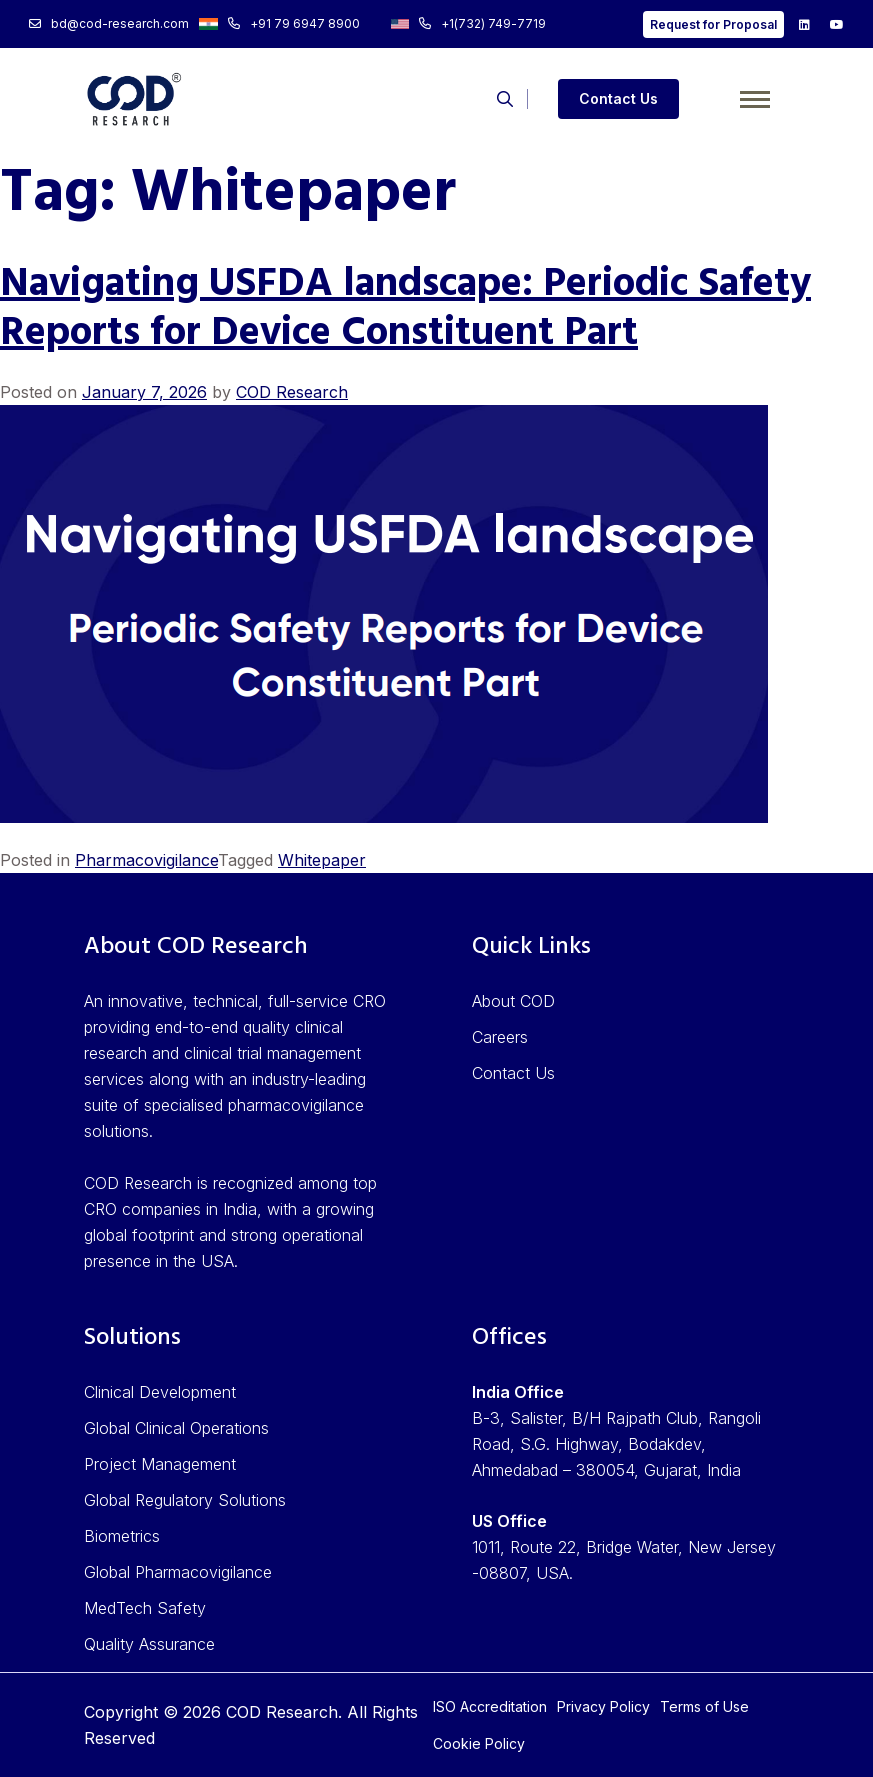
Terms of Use (704, 1706)
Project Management (160, 1464)
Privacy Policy (603, 1706)
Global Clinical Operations (176, 1428)
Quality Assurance (149, 1644)
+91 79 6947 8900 (279, 23)
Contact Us (618, 98)
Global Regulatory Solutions (185, 1500)
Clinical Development (160, 1392)
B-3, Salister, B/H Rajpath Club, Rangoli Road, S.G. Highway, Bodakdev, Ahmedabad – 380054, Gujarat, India (616, 1444)
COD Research (292, 392)
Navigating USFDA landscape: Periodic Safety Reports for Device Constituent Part (405, 309)
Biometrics (122, 1536)
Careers (500, 1037)
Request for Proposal (713, 24)
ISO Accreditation (490, 1706)
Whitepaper (322, 860)
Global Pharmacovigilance (178, 1572)
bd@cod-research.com (109, 23)
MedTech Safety (145, 1608)
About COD (513, 1001)
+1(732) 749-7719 (468, 23)
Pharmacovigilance (146, 860)
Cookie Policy (479, 1743)
